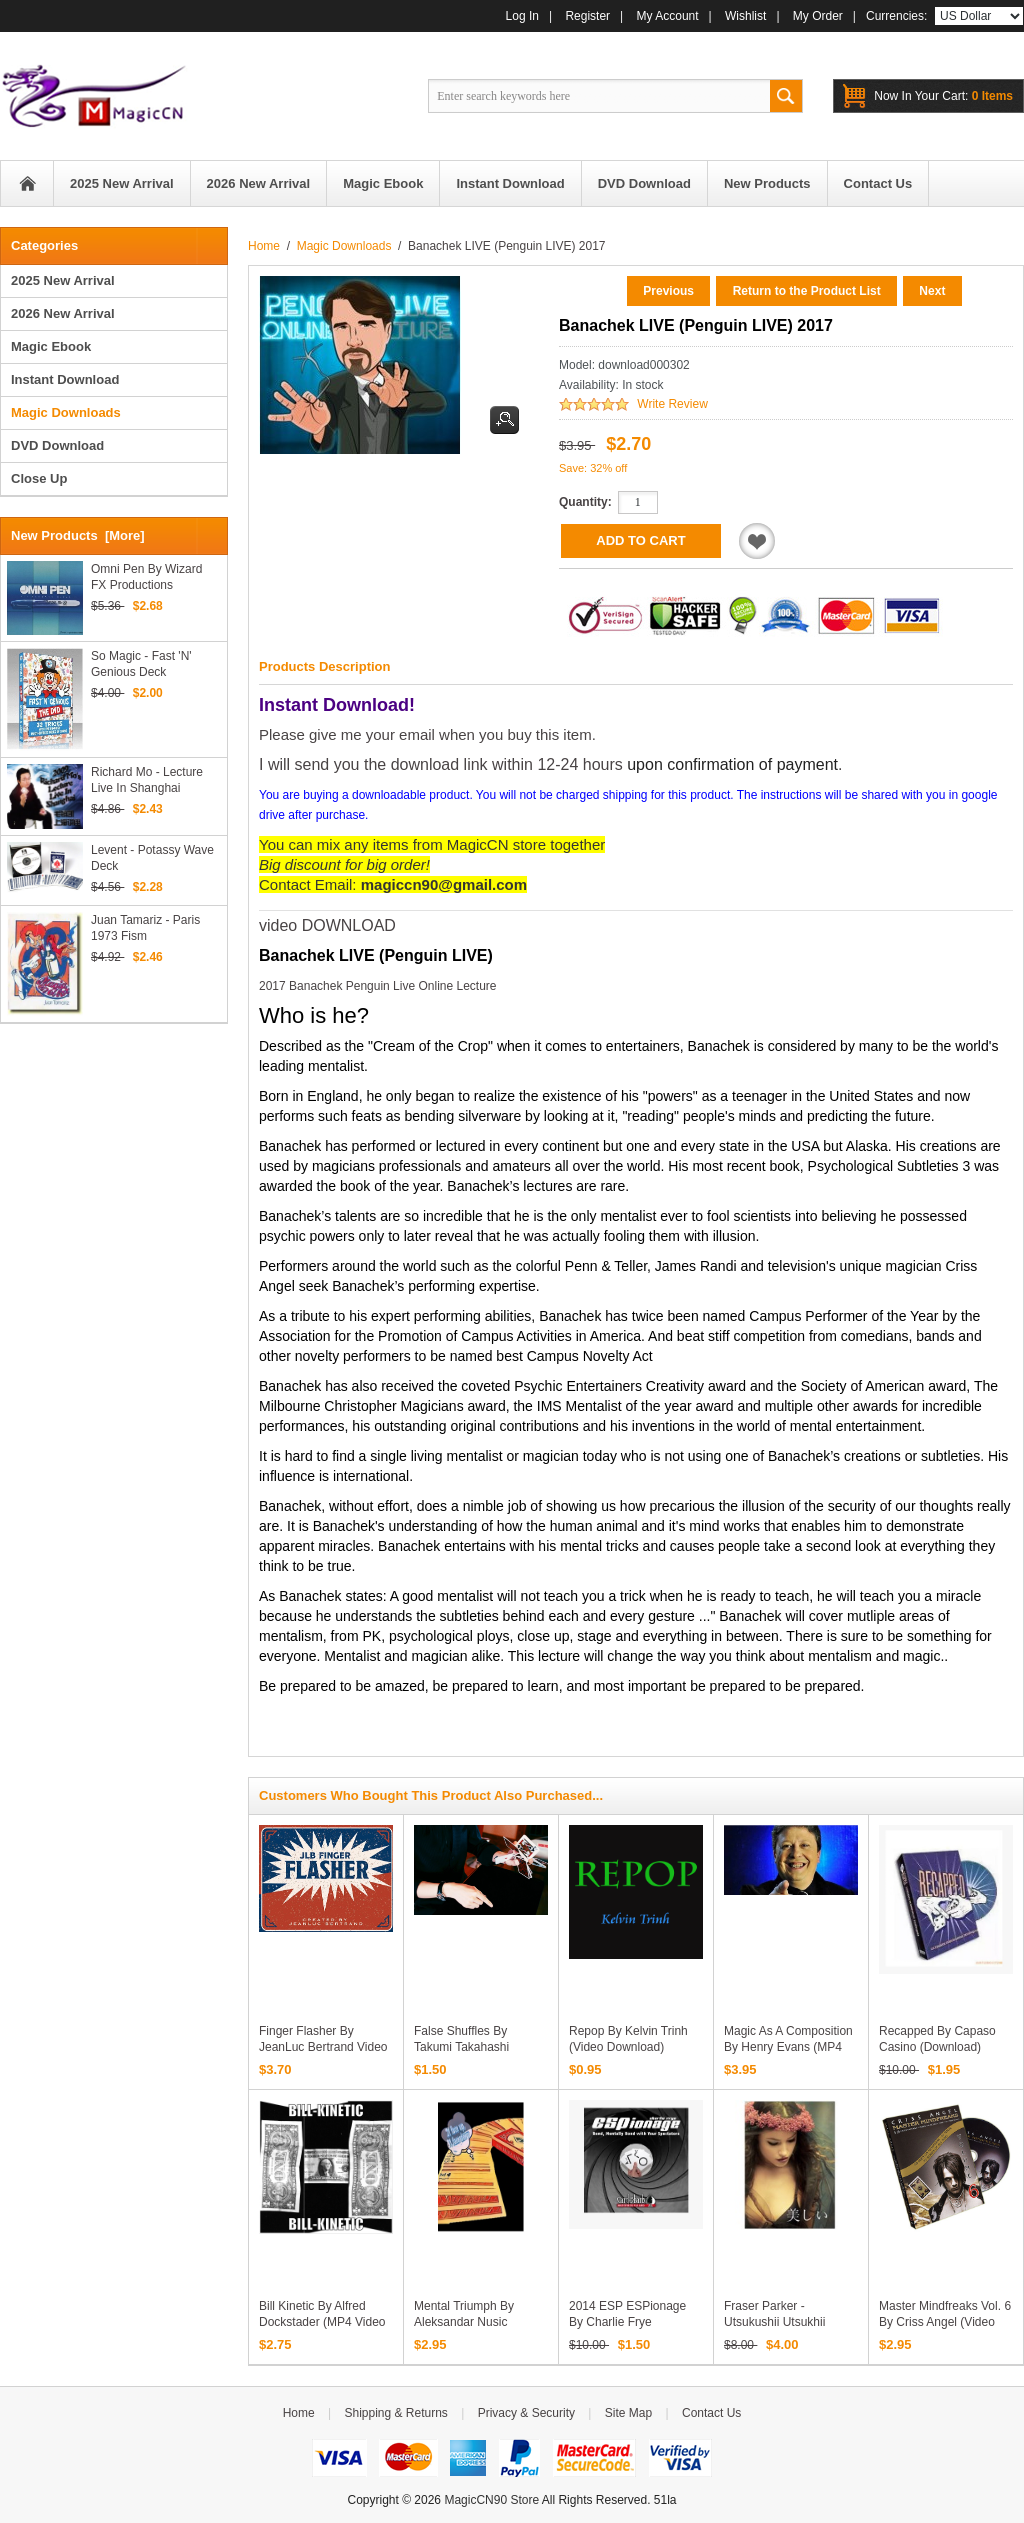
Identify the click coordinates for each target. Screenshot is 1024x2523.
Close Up (39, 478)
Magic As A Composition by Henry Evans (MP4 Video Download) (788, 2047)
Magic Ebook (51, 346)
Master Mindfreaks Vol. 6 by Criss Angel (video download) (945, 2322)
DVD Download (57, 445)
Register (587, 16)
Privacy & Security (526, 2413)
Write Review (672, 404)
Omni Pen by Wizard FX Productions (146, 577)
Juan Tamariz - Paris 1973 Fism (145, 928)
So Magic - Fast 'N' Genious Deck (141, 664)
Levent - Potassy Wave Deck (152, 858)
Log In (522, 16)
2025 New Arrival (63, 280)
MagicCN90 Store (491, 2500)
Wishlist (745, 16)
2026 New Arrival (63, 313)
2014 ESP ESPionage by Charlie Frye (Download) (627, 2322)
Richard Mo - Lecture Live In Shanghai (147, 780)
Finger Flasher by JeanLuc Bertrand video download (323, 2047)
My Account (668, 16)
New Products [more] (78, 535)
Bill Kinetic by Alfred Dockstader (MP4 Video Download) (322, 2322)
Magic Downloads (344, 246)
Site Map (628, 2413)
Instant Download (65, 379)
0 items (943, 96)
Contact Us (711, 2413)
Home (27, 183)
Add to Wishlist (757, 541)
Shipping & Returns (395, 2413)
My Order (818, 16)
